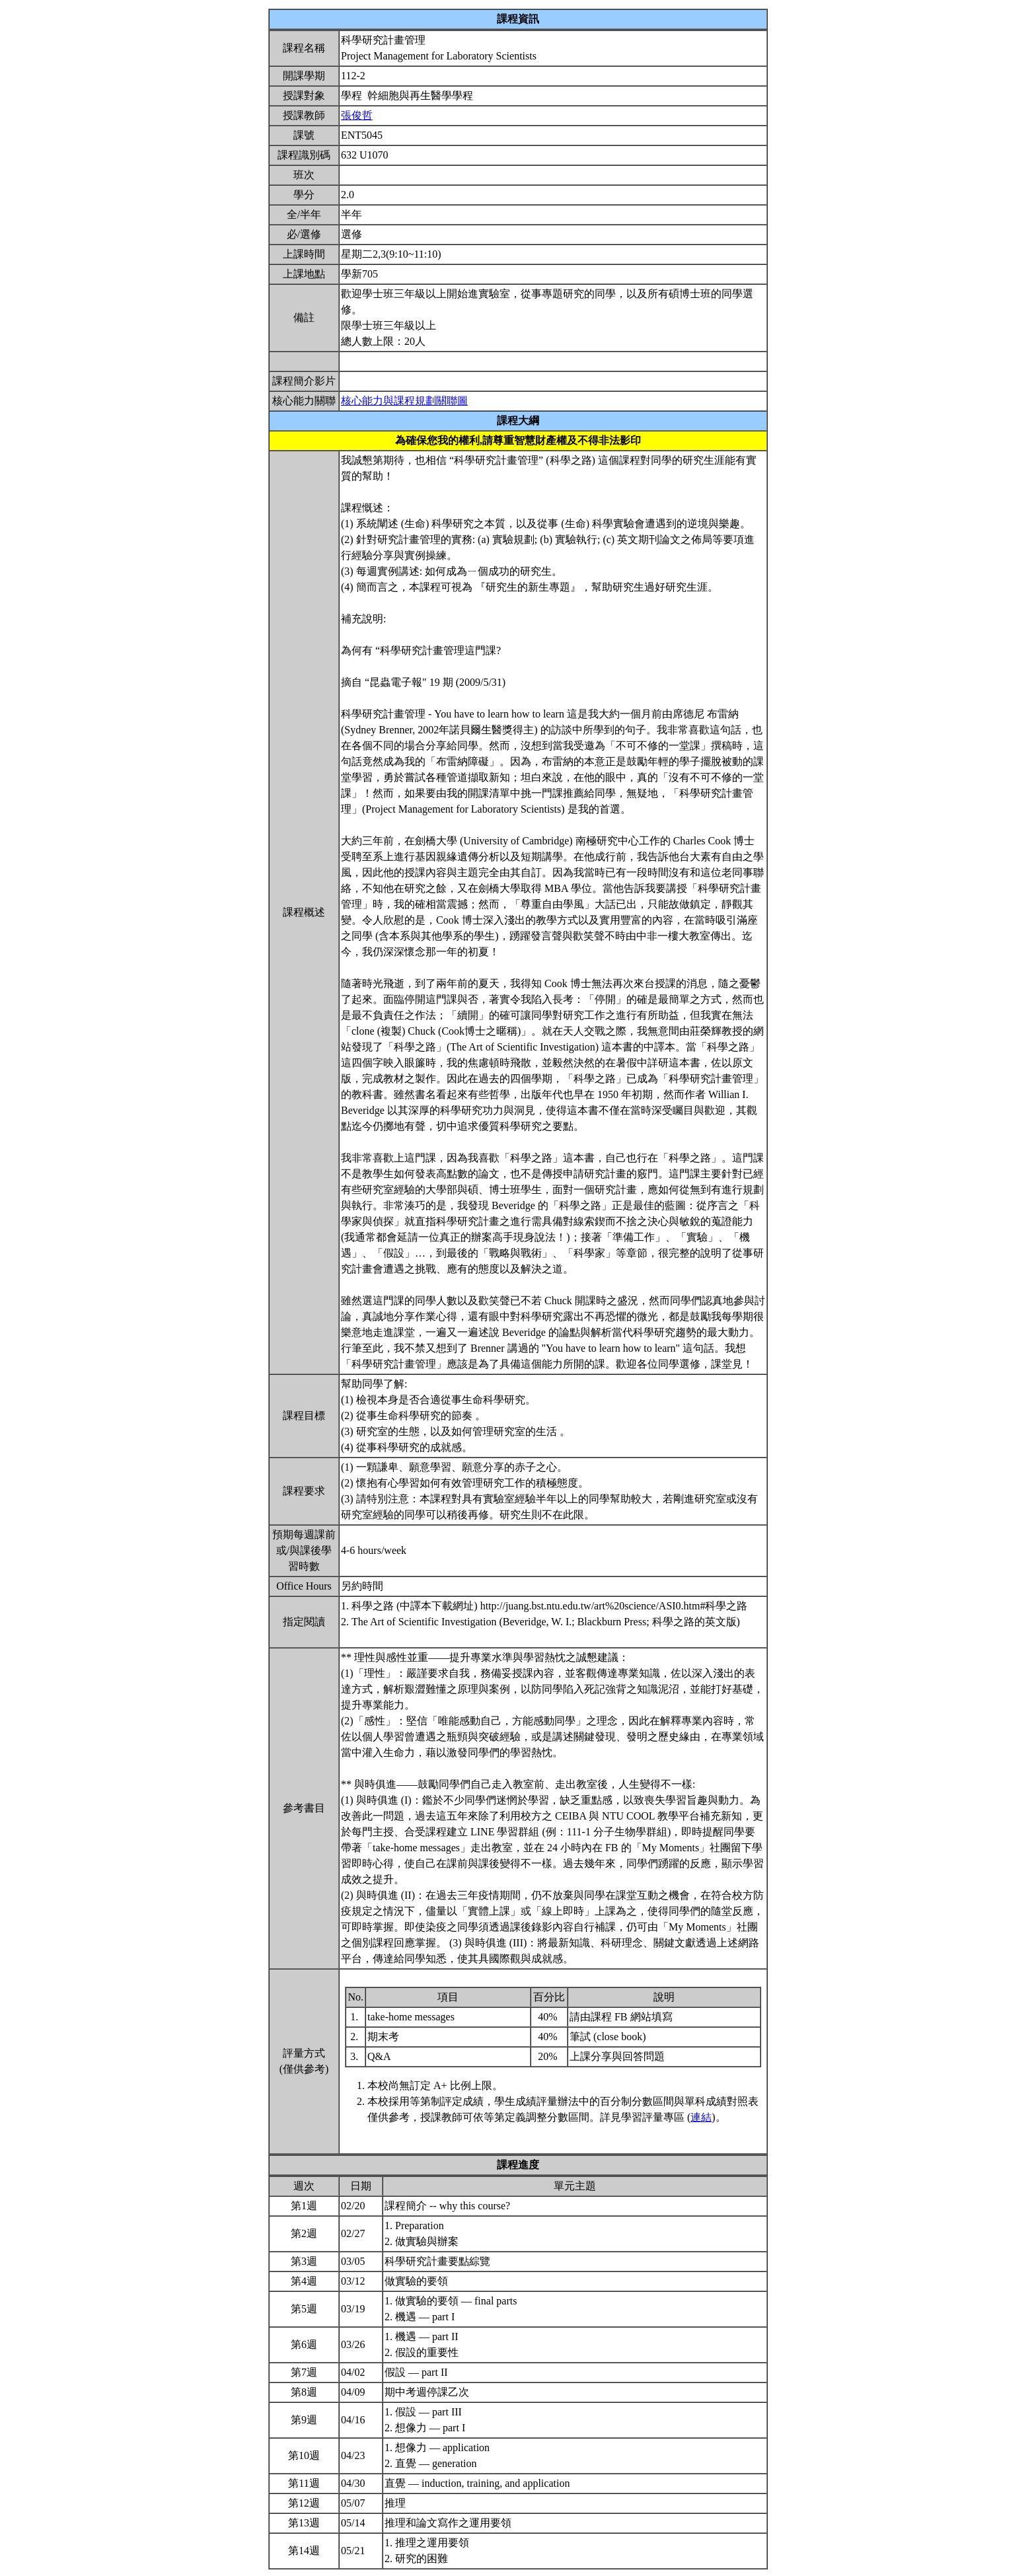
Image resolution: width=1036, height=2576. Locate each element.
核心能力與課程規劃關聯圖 (404, 400)
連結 (701, 2117)
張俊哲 (357, 115)
